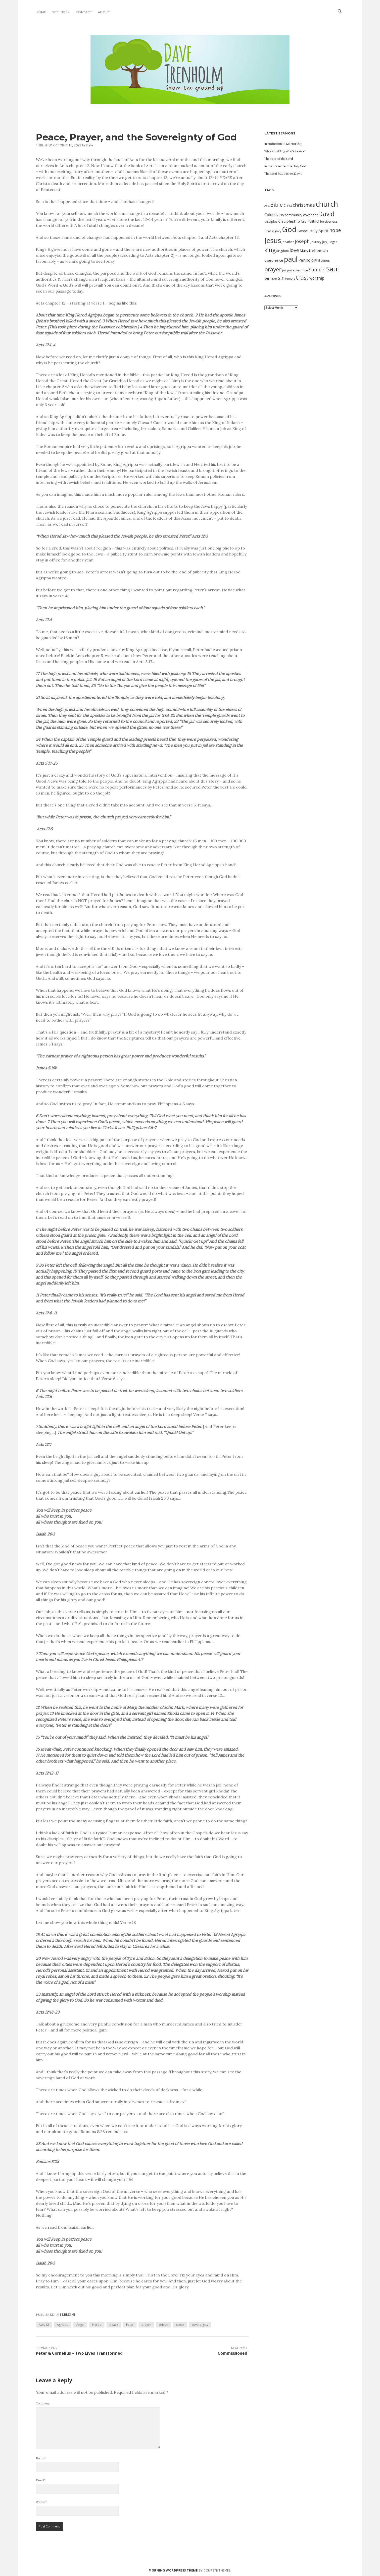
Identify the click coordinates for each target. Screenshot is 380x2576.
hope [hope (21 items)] (335, 230)
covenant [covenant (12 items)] (310, 215)
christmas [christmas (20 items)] (304, 205)
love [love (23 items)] (294, 249)
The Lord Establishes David (283, 174)
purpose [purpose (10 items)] (288, 270)
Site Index (61, 12)
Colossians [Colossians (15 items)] (274, 214)
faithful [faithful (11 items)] (313, 221)
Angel (80, 2325)
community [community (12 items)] (293, 215)
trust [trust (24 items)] (302, 277)
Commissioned (232, 2353)
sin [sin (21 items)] (281, 277)
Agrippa (62, 2325)
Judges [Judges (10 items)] (332, 242)
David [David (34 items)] (326, 214)
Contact (84, 12)
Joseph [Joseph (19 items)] (302, 241)
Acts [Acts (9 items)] (267, 205)
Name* (41, 2458)
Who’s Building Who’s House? (284, 151)
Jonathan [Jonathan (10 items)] (288, 242)
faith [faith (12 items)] (304, 221)
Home (41, 12)
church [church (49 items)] (327, 204)
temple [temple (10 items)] (290, 278)
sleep (180, 2325)
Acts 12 (44, 2325)
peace (113, 2325)
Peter (130, 2325)
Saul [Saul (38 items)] (332, 268)
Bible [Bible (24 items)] (276, 204)
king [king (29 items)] (270, 250)
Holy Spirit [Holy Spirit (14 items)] (319, 230)
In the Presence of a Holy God (285, 166)
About (104, 12)
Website (41, 2502)
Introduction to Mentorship (283, 144)
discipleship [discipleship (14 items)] (289, 221)
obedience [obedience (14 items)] (273, 260)
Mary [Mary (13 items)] (304, 250)
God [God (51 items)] (289, 229)
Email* (41, 2480)
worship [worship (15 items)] (316, 278)
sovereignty (200, 2325)
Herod (96, 2325)
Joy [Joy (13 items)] (324, 241)
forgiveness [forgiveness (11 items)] (329, 221)
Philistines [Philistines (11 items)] (322, 260)
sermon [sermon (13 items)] (270, 278)
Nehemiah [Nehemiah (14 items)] (318, 250)
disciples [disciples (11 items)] (271, 221)
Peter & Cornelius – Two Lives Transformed (79, 2353)
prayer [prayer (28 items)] (272, 269)
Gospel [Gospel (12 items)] (303, 231)
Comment (43, 2403)
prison (163, 2325)
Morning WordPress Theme (173, 2570)
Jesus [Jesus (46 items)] (272, 240)
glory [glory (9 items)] (278, 231)
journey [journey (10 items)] (316, 242)
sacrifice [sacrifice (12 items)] (301, 270)
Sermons (68, 2314)
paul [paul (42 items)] (291, 259)
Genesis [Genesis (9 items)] (269, 231)
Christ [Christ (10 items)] (288, 205)
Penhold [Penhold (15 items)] (306, 260)
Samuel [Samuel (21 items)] (317, 269)
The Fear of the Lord (278, 159)
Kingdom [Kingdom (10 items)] (282, 251)
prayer (146, 2325)
